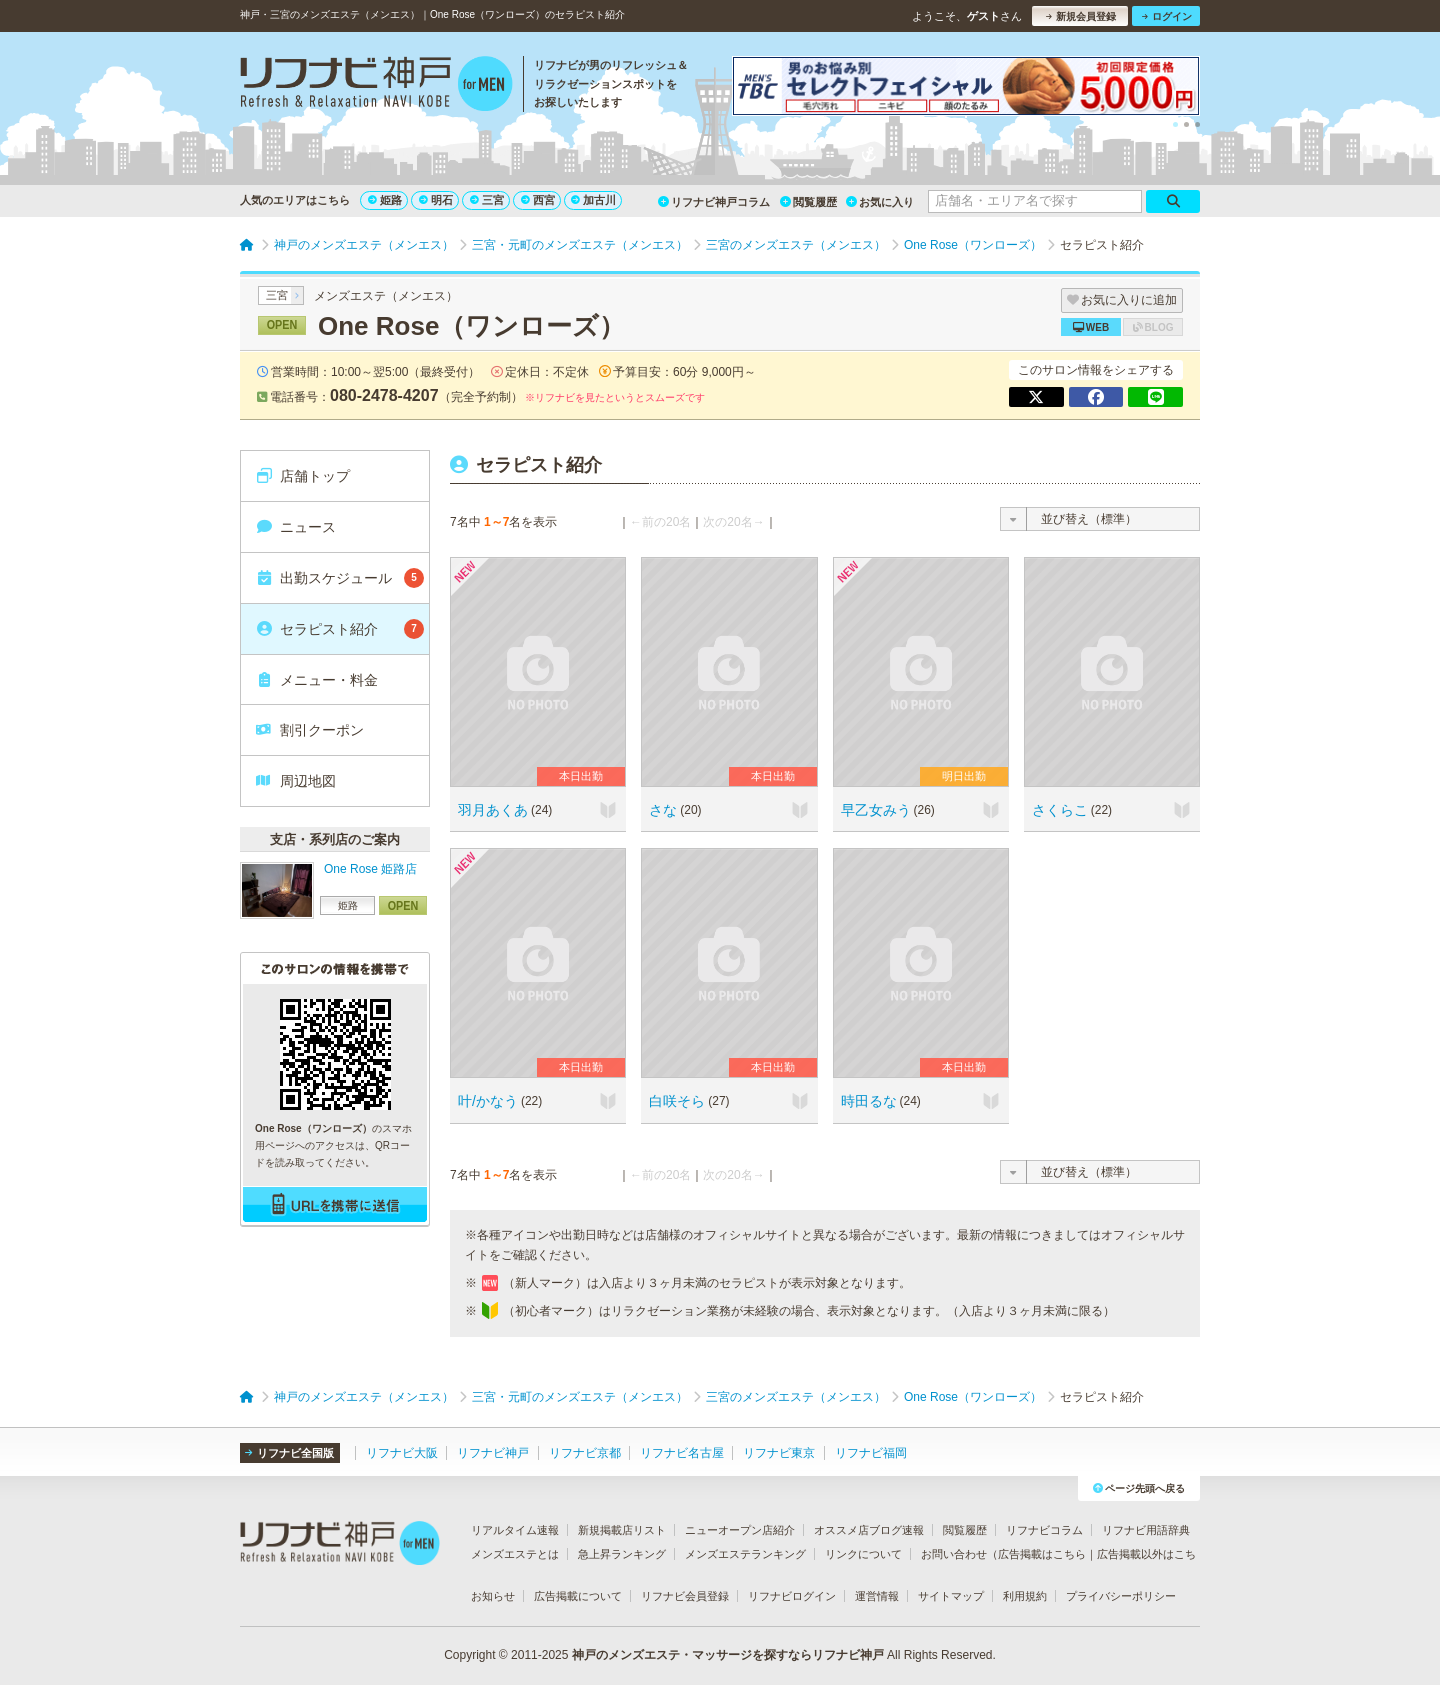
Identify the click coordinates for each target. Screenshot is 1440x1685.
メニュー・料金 (316, 680)
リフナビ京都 (585, 1453)
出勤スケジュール (339, 578)
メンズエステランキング (745, 1554)
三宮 (487, 200)
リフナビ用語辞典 (1146, 1530)
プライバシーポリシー (1121, 1596)
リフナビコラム (1044, 1530)
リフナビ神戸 (493, 1453)
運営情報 (877, 1596)
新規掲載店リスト (622, 1530)
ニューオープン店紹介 (740, 1530)
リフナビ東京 (779, 1453)
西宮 (538, 200)
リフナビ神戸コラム (714, 202)
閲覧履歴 (808, 202)
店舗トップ (302, 476)
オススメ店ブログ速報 (869, 1530)
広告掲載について (578, 1596)
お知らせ (493, 1596)
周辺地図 (295, 781)
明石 (436, 200)
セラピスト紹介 (339, 629)
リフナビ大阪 (402, 1453)
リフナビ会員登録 (685, 1596)
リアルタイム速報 (515, 1530)
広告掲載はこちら (1042, 1554)
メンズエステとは (515, 1554)
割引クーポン (309, 730)
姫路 (385, 200)
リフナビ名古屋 (682, 1453)
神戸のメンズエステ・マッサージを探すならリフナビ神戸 (728, 1655)
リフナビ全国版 (289, 1453)
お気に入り (880, 202)
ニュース (295, 527)
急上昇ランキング (622, 1554)
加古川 (593, 200)
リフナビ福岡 (871, 1453)
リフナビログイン (792, 1596)
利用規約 (1025, 1596)
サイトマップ (951, 1596)
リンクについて (863, 1554)
